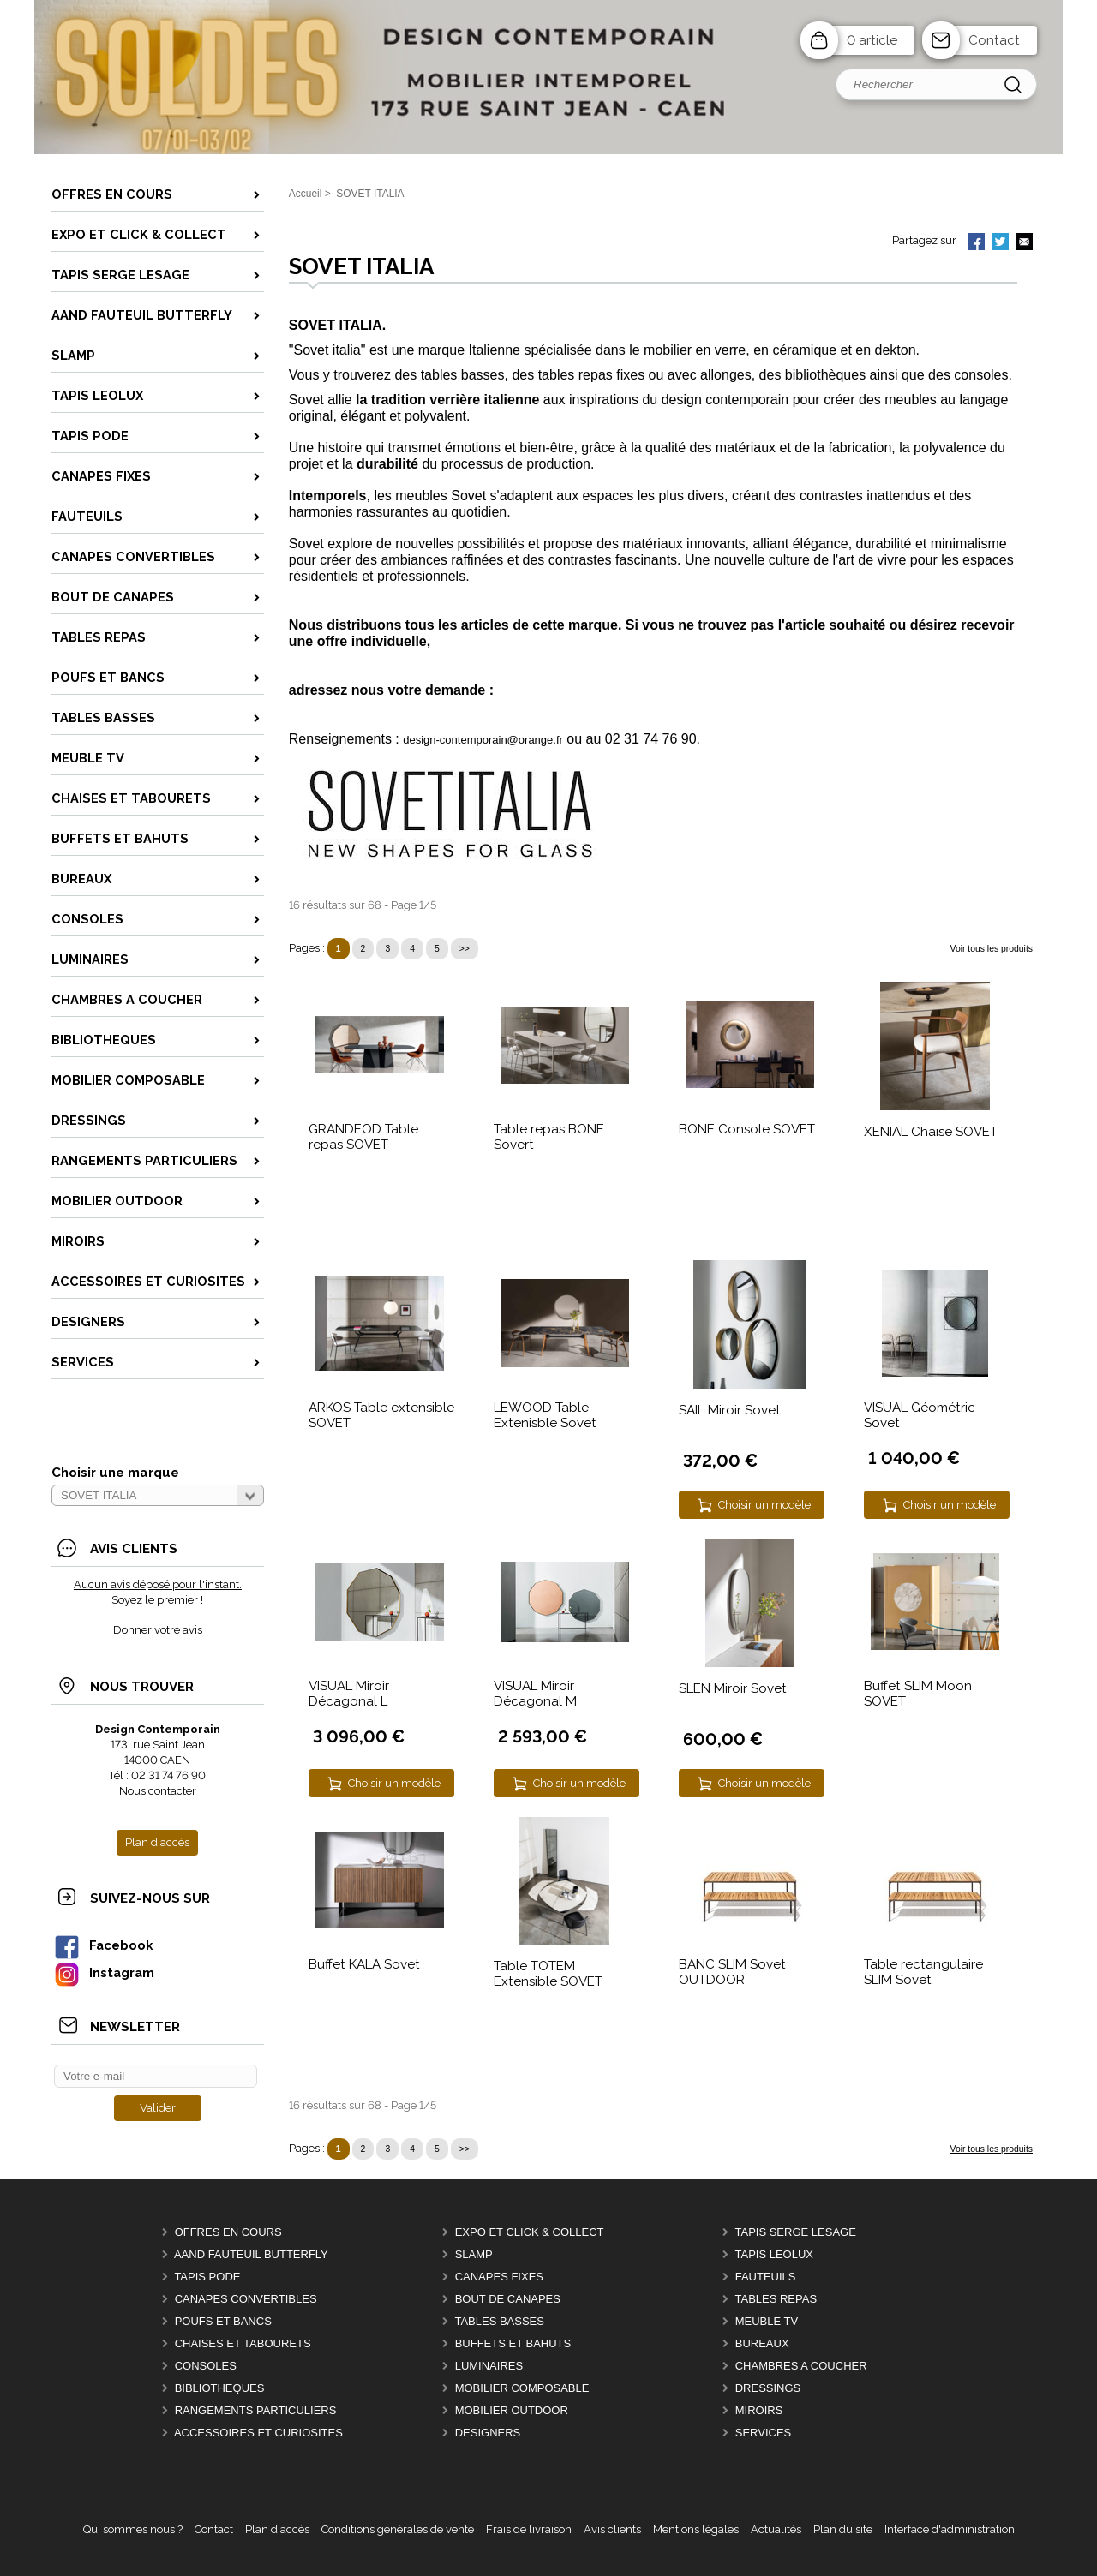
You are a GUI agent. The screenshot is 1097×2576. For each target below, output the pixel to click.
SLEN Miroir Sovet (733, 1688)
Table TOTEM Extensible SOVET (548, 1973)
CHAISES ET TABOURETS (243, 2343)
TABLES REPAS (775, 2298)
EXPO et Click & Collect (529, 2232)
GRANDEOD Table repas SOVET (363, 1136)
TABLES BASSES (499, 2321)
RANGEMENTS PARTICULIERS (256, 2410)
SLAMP (474, 2254)
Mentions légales (696, 2529)
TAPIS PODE (207, 2276)
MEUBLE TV (766, 2321)
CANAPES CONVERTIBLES (246, 2298)
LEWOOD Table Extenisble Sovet (545, 1415)
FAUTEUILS (765, 2276)
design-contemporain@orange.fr (483, 739)
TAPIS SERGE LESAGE (794, 2232)
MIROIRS (759, 2410)
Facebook (103, 1945)
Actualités (776, 2529)
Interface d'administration (949, 2529)
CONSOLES (206, 2365)
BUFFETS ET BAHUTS (513, 2343)
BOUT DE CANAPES (507, 2298)
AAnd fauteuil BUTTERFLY (251, 2254)
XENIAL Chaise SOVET (931, 1131)
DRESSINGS (768, 2388)
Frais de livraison (529, 2529)
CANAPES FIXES (499, 2276)
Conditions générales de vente (397, 2529)
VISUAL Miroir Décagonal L (349, 1693)
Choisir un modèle (764, 1504)
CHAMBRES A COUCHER (801, 2365)
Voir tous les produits (991, 948)
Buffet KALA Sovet (364, 1964)
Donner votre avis (157, 1629)
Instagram (103, 1972)
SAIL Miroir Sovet (730, 1410)
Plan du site (842, 2529)
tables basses (463, 375)
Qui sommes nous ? (133, 2529)
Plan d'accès (277, 2529)
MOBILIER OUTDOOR (511, 2410)
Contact (994, 40)
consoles (981, 375)
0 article (872, 40)
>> (464, 948)
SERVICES (763, 2432)
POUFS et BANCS (223, 2321)
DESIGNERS (488, 2432)
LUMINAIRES (489, 2365)
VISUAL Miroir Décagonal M (535, 1693)
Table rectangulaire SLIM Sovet (923, 1972)
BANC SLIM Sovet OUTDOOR (732, 1972)
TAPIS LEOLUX (773, 2254)
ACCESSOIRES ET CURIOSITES (258, 2432)
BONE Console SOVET (747, 1129)
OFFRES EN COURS (228, 2232)
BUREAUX (762, 2343)
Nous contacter (157, 1790)
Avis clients (612, 2529)
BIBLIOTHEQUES (220, 2388)
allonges (726, 375)
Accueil (305, 194)
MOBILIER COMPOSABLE (522, 2388)
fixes (630, 375)
